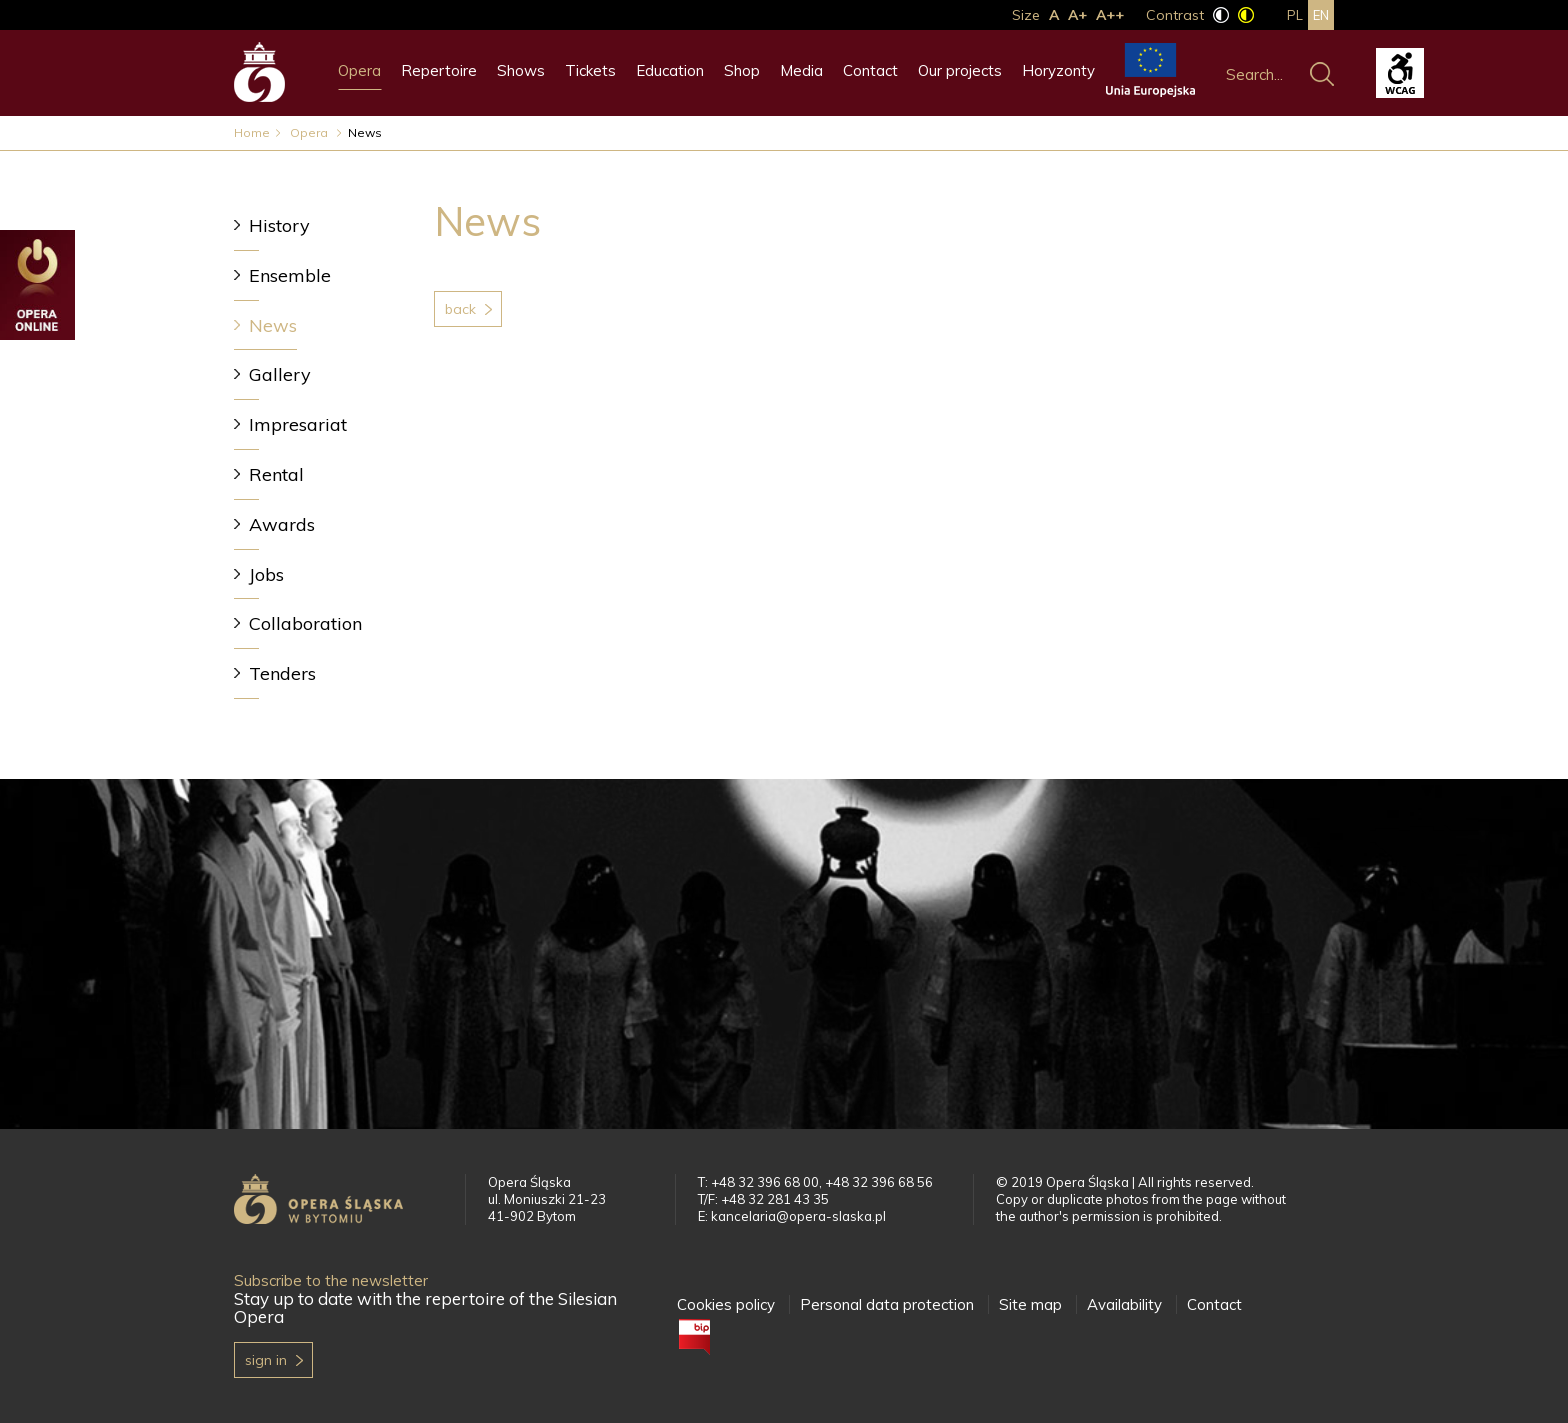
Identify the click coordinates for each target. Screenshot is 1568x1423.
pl (1295, 15)
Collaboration (305, 623)
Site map (1030, 1304)
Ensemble (290, 275)
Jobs (266, 574)
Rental (276, 474)
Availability (1124, 1304)
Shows (521, 70)
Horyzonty (1058, 70)
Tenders (282, 673)
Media (801, 70)
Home (252, 132)
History (279, 225)
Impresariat (298, 424)
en (1321, 15)
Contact (870, 70)
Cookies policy (726, 1304)
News (273, 325)
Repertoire (439, 70)
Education (670, 70)
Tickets (590, 70)
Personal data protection (887, 1304)
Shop (742, 70)
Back (460, 309)
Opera (359, 70)
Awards (282, 524)
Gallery (280, 374)
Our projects (960, 70)
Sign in (266, 1360)
